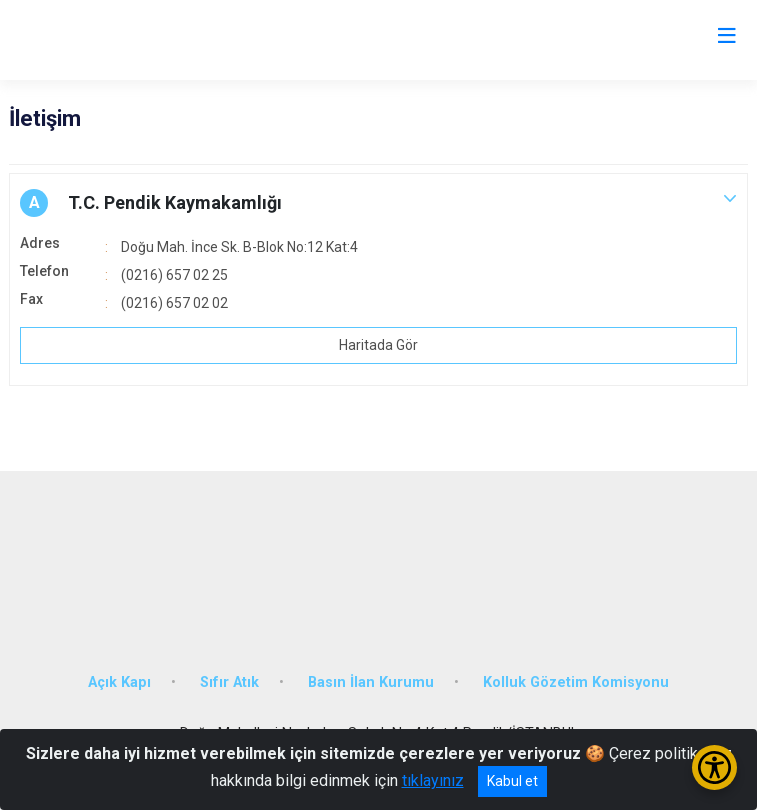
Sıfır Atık (229, 682)
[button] (378, 203)
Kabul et (512, 781)
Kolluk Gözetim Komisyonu (576, 682)
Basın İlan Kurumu (371, 682)
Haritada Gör (378, 345)
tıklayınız (433, 780)
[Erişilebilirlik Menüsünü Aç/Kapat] (714, 767)
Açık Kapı (119, 682)
